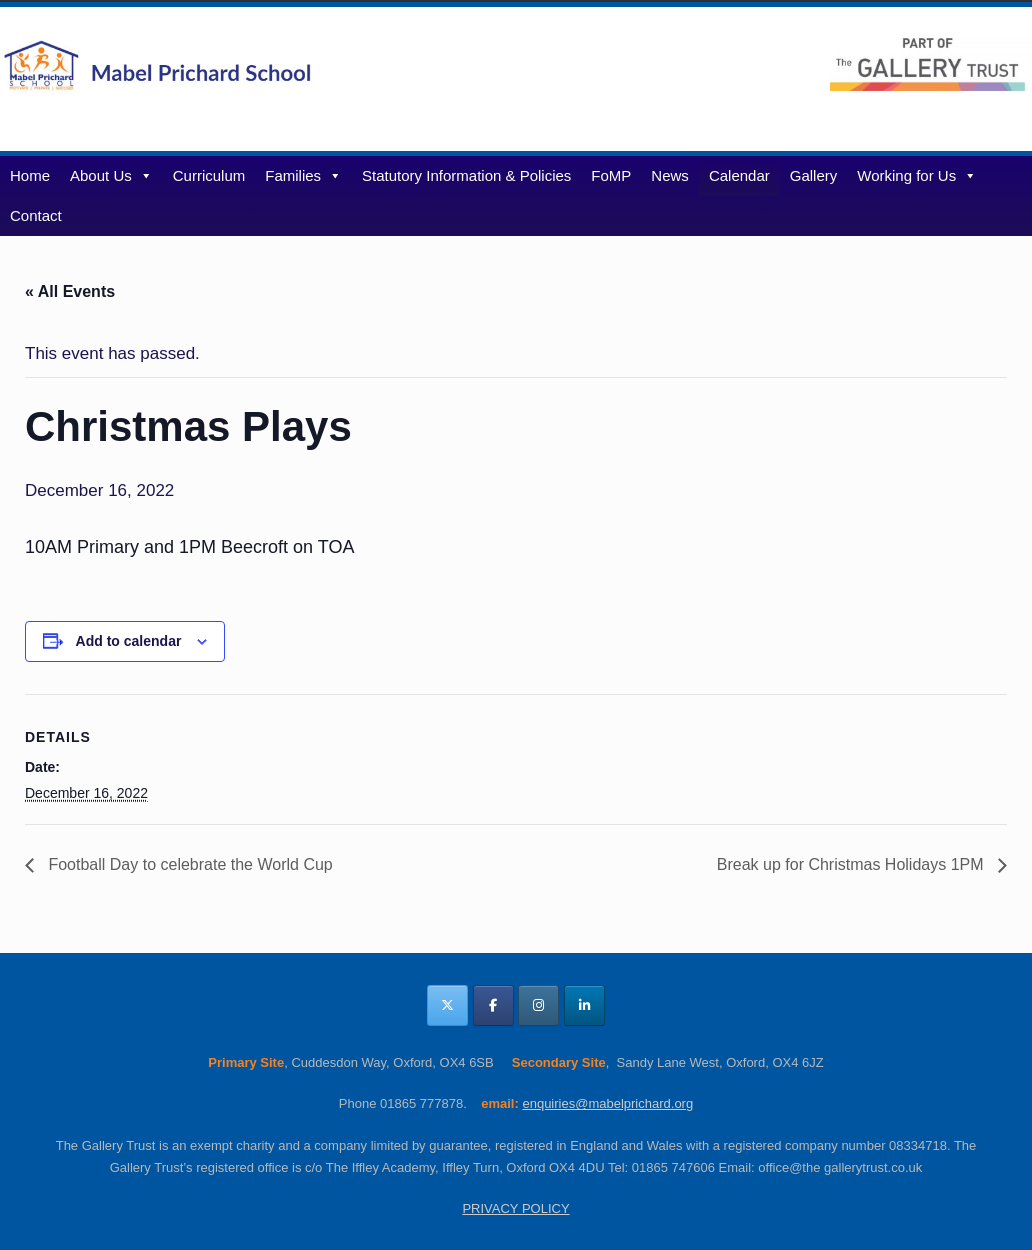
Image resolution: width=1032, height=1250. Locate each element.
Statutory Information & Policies (466, 175)
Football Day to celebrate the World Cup (188, 864)
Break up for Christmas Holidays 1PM (852, 864)
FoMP (611, 175)
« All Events (70, 291)
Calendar (739, 175)
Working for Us (917, 175)
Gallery (814, 175)
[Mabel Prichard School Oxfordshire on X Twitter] (447, 1005)
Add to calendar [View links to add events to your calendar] (129, 641)
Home (30, 175)
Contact (36, 215)
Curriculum (209, 175)
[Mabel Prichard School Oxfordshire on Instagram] (538, 1005)
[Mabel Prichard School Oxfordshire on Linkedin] (584, 1005)
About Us (111, 175)
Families (303, 175)
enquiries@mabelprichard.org (607, 1103)
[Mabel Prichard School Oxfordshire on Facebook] (493, 1005)
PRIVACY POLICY (515, 1208)
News (670, 175)
